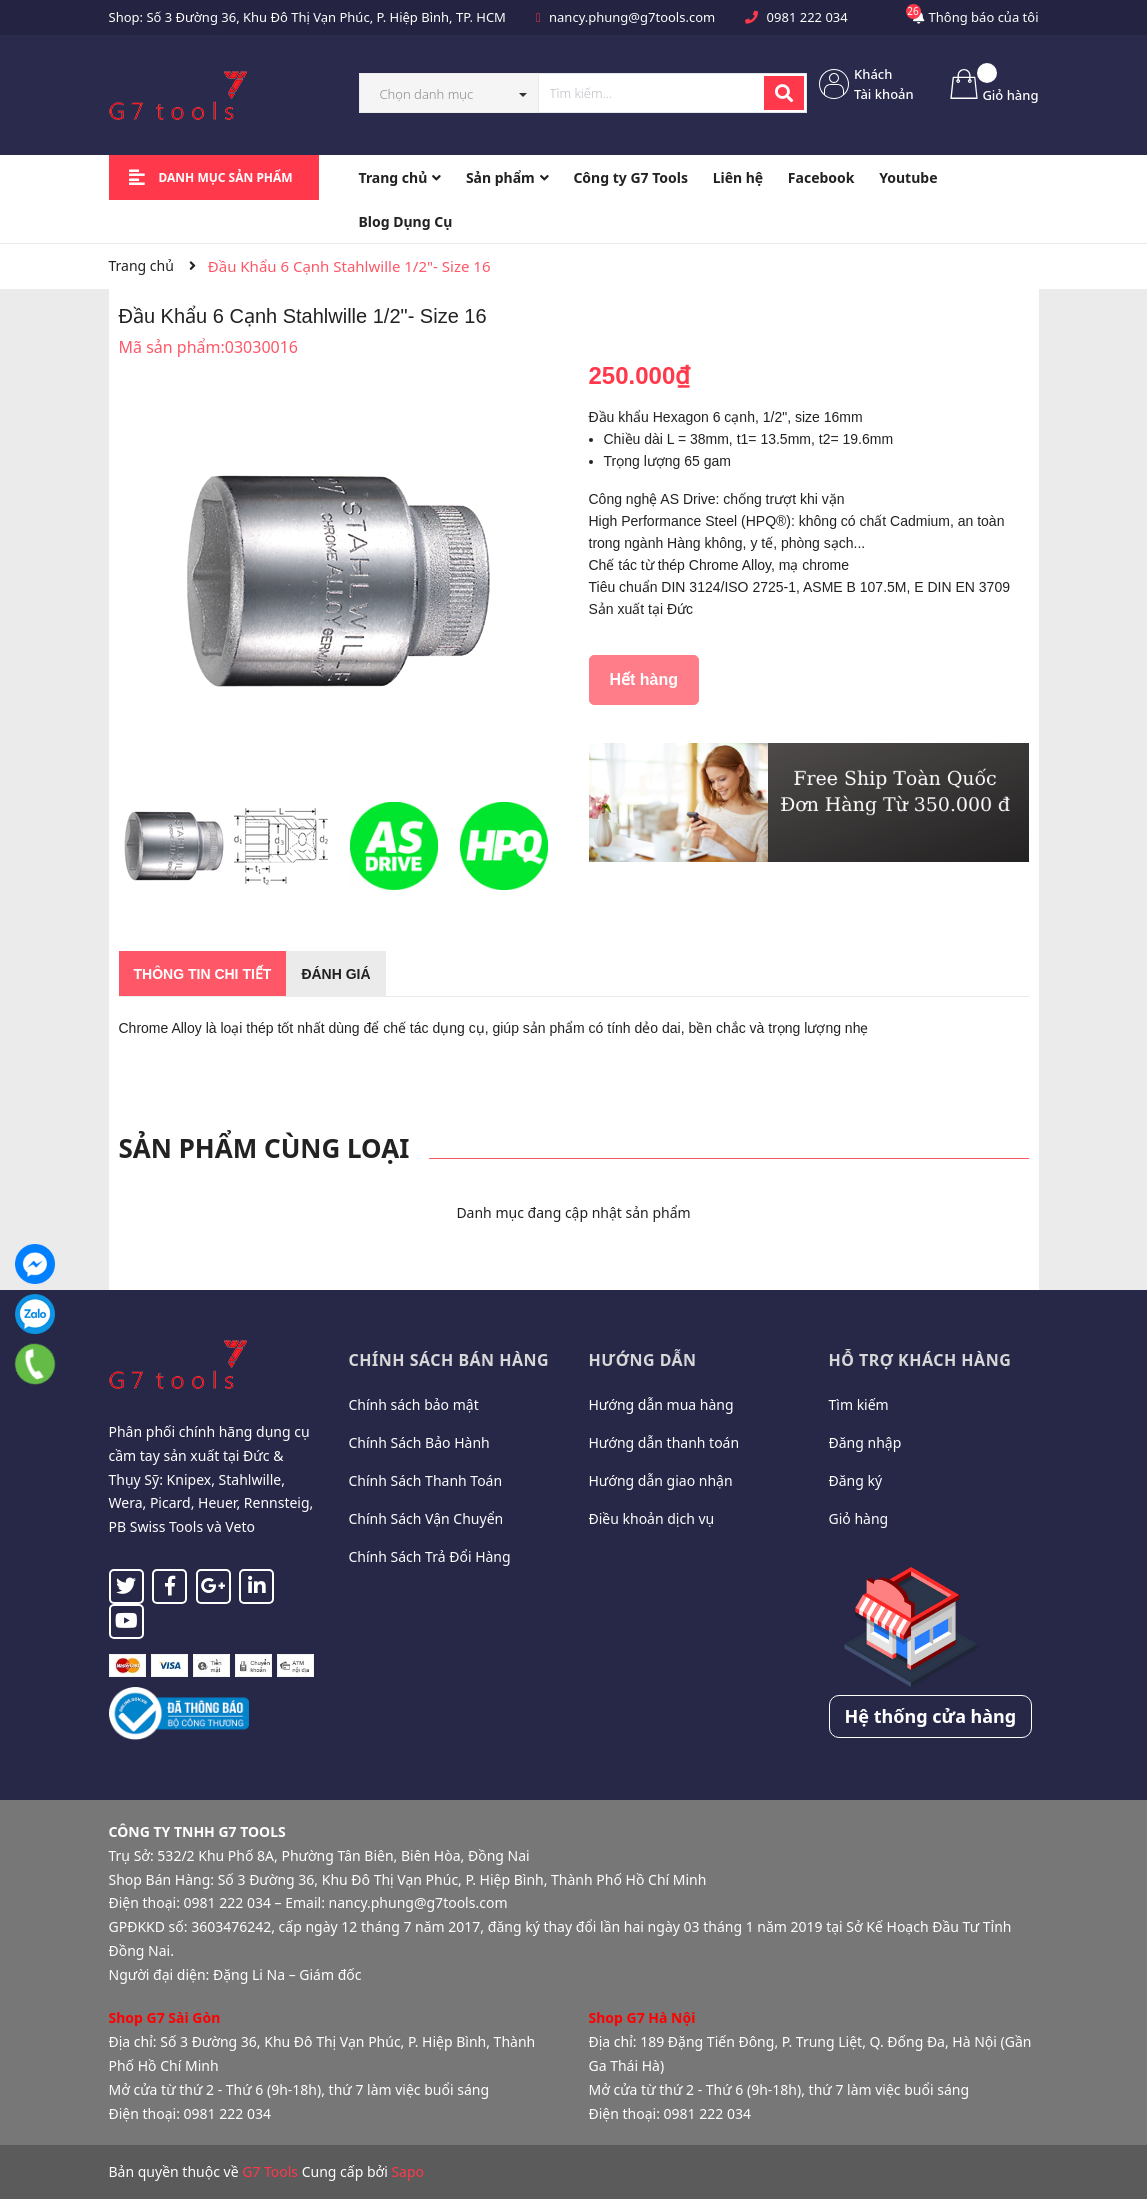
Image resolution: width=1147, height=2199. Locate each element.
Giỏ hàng (859, 1518)
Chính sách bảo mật (414, 1404)
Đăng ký (856, 1480)
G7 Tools (270, 2171)
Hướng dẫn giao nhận (661, 1480)
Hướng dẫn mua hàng (661, 1404)
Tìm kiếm (859, 1404)
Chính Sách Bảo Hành (419, 1442)
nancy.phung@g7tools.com (632, 17)
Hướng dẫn (643, 1360)
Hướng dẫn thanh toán (664, 1442)
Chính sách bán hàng (449, 1360)
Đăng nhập (865, 1442)
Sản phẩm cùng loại (264, 1148)
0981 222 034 (807, 17)
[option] (174, 851)
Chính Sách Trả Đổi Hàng (430, 1556)
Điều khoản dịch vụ (652, 1518)
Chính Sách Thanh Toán (426, 1480)
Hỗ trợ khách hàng (920, 1360)
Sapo (407, 2171)
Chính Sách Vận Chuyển (426, 1518)
